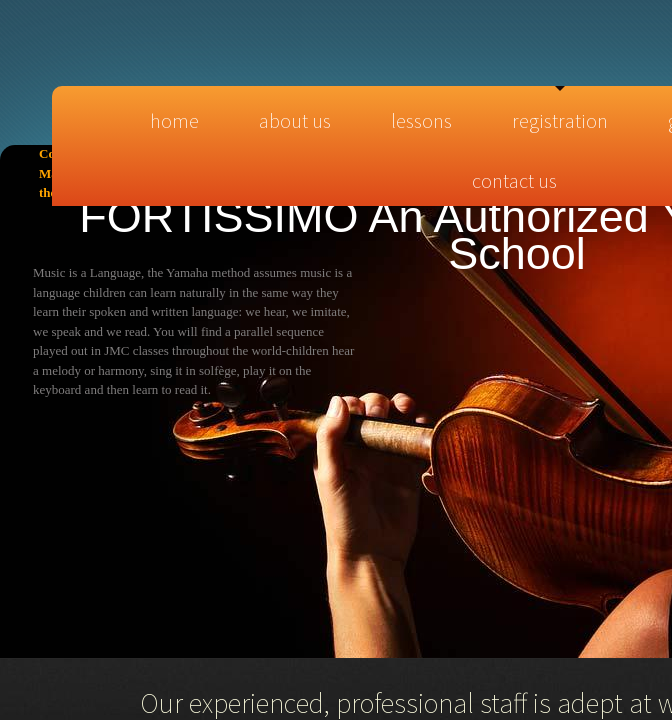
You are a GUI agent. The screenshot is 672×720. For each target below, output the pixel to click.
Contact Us (514, 180)
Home (174, 120)
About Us (295, 120)
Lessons (421, 120)
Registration (560, 120)
